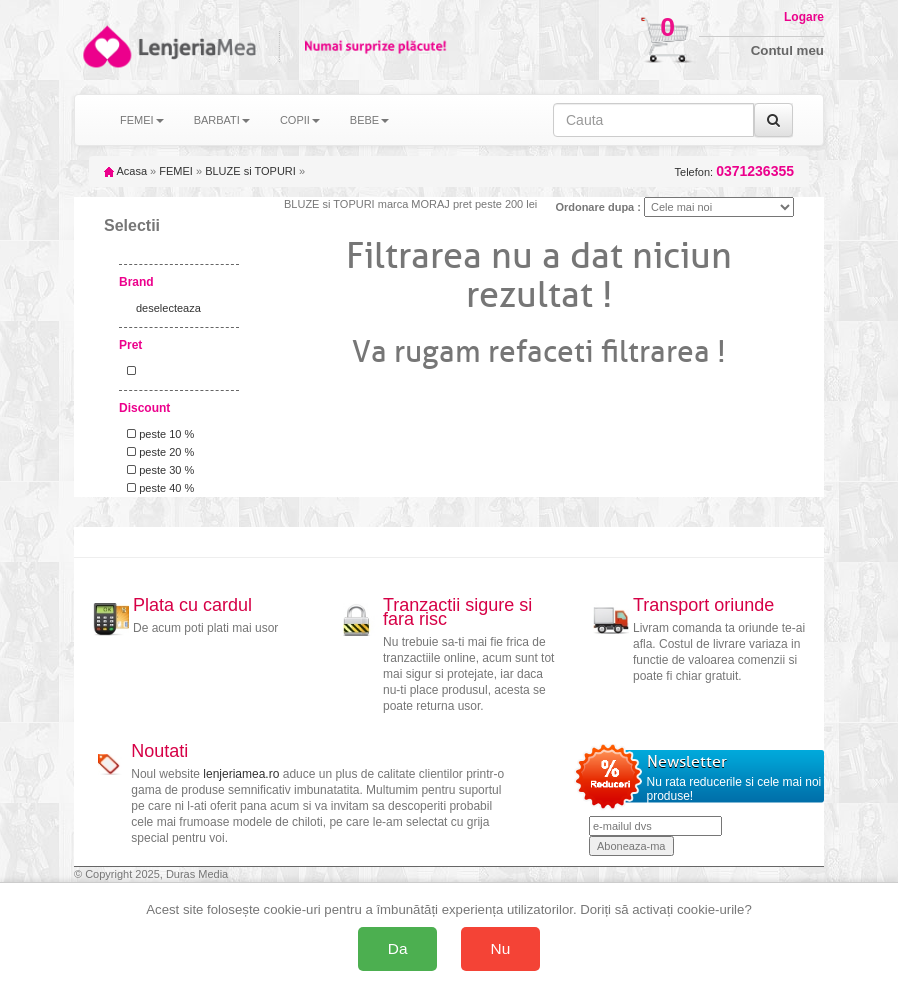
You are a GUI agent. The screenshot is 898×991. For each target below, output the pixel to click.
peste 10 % (157, 434)
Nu (501, 948)
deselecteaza (168, 308)
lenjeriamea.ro (241, 774)
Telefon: (734, 171)
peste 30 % (157, 470)
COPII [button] (300, 120)
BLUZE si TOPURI (250, 171)
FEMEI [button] (142, 120)
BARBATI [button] (222, 120)
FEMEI (176, 171)
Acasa (125, 171)
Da (398, 948)
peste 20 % (157, 452)
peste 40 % (157, 488)
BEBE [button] (369, 120)
